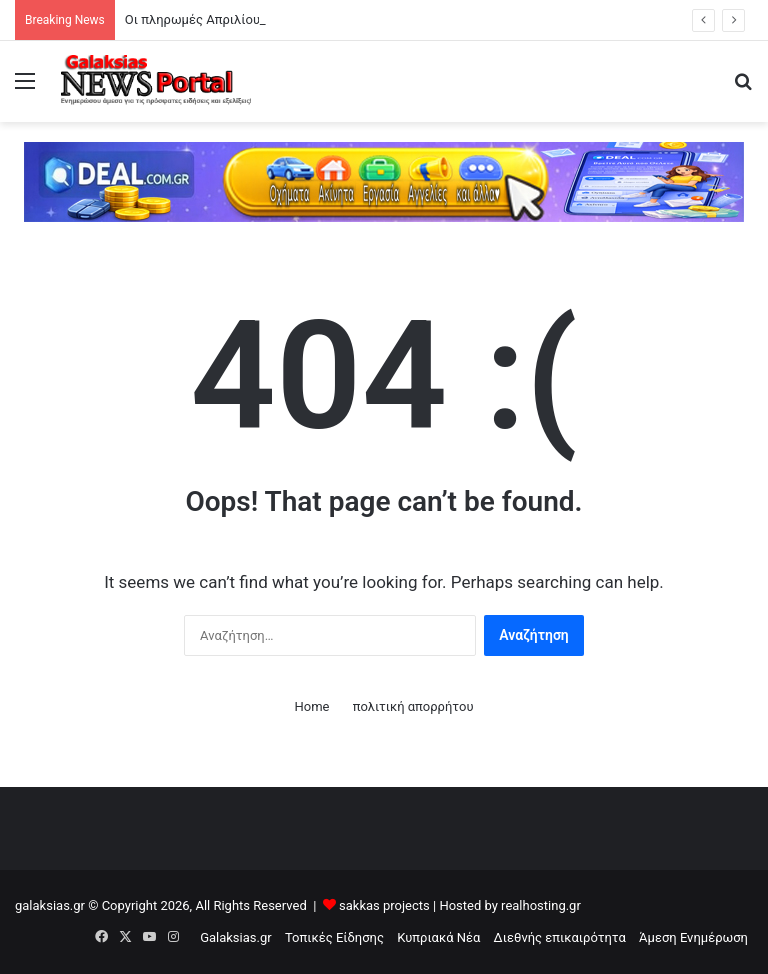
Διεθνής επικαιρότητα (560, 937)
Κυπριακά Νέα (438, 937)
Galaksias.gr (236, 937)
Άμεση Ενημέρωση (693, 937)
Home (311, 706)
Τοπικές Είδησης (334, 937)
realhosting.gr (541, 905)
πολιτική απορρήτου (413, 706)
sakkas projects (384, 905)
